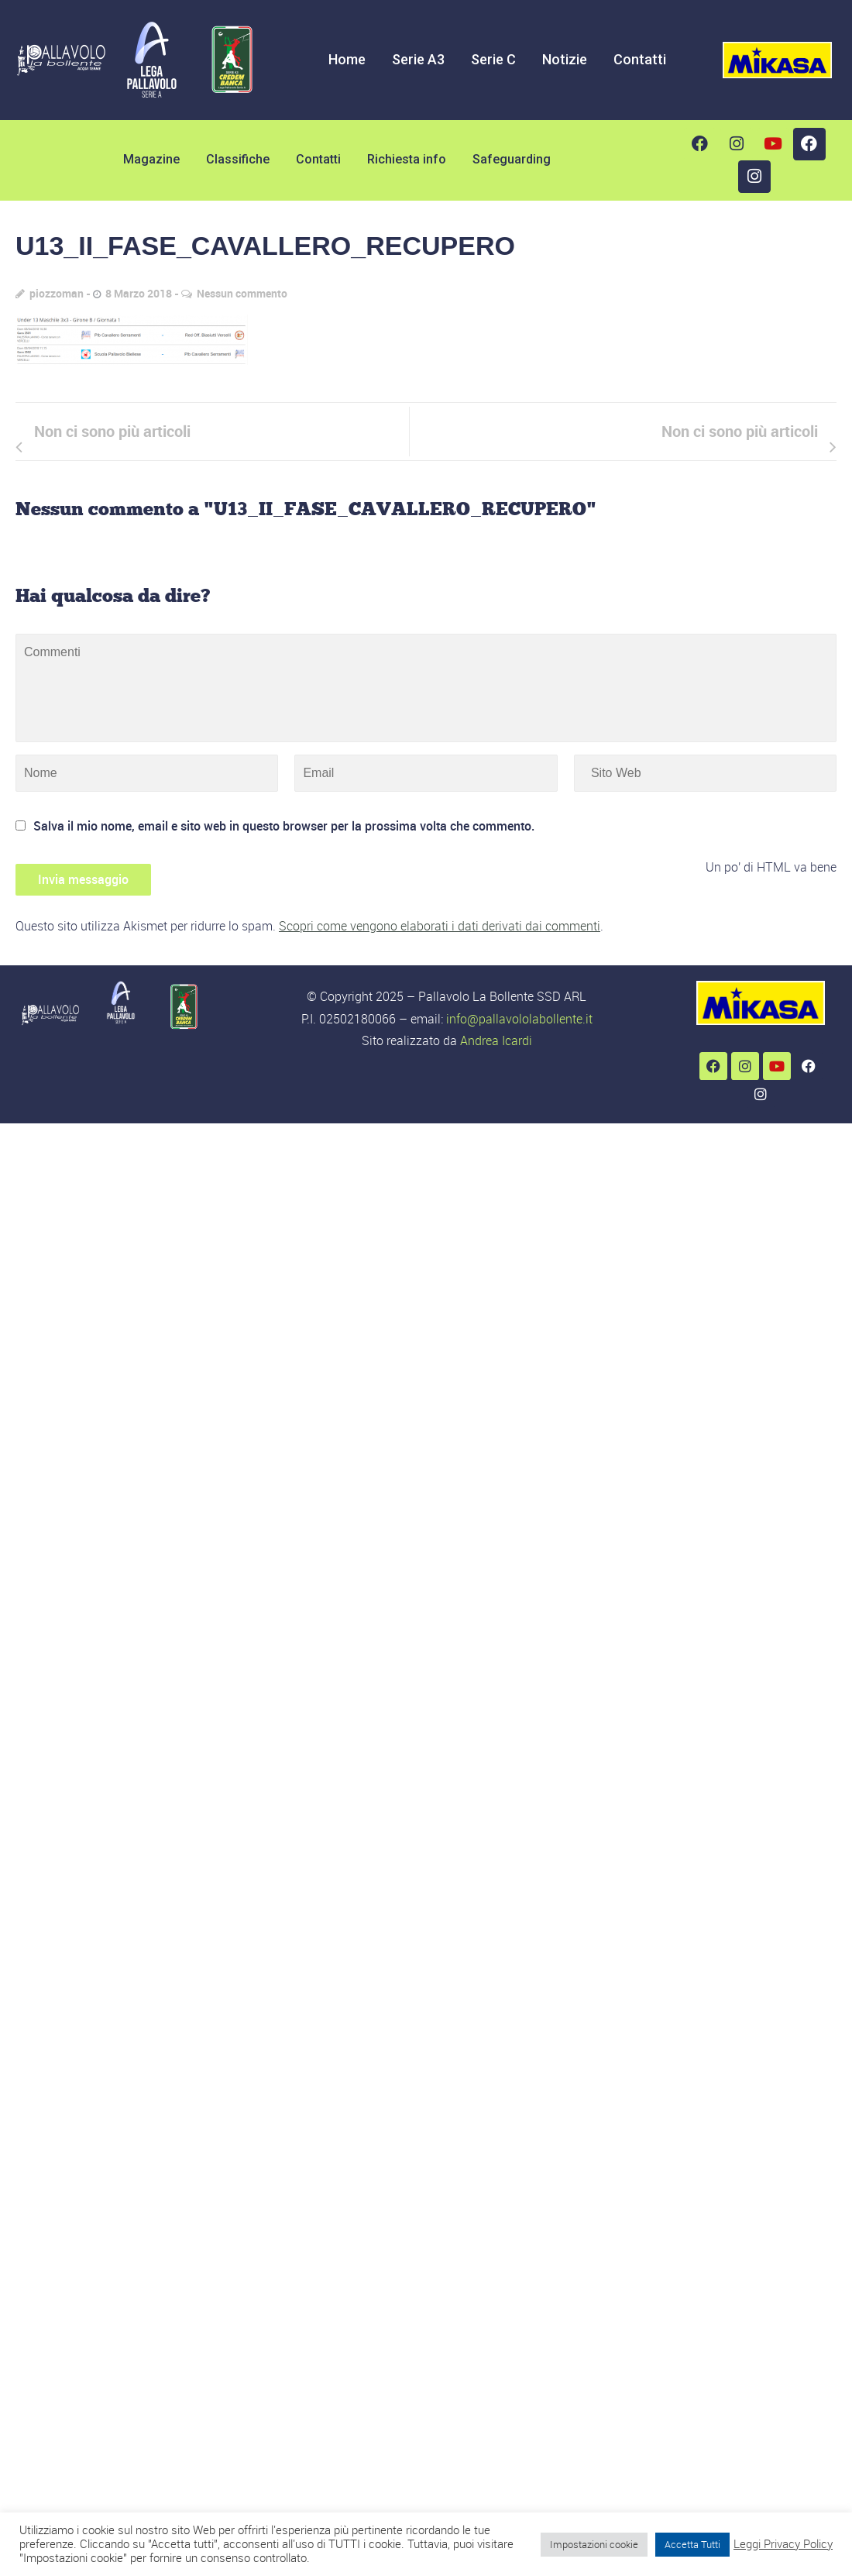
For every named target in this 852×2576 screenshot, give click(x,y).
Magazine (151, 159)
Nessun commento (242, 293)
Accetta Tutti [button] (692, 2544)
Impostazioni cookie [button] (594, 2544)
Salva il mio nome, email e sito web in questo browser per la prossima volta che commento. (283, 825)
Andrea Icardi (496, 1040)
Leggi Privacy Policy (783, 2544)
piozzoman (56, 293)
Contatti (639, 59)
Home (347, 59)
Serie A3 (418, 59)
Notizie (564, 59)
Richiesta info (406, 159)
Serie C (493, 59)
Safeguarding (511, 159)
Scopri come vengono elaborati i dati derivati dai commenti (439, 925)
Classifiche (238, 159)
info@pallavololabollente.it (519, 1018)
